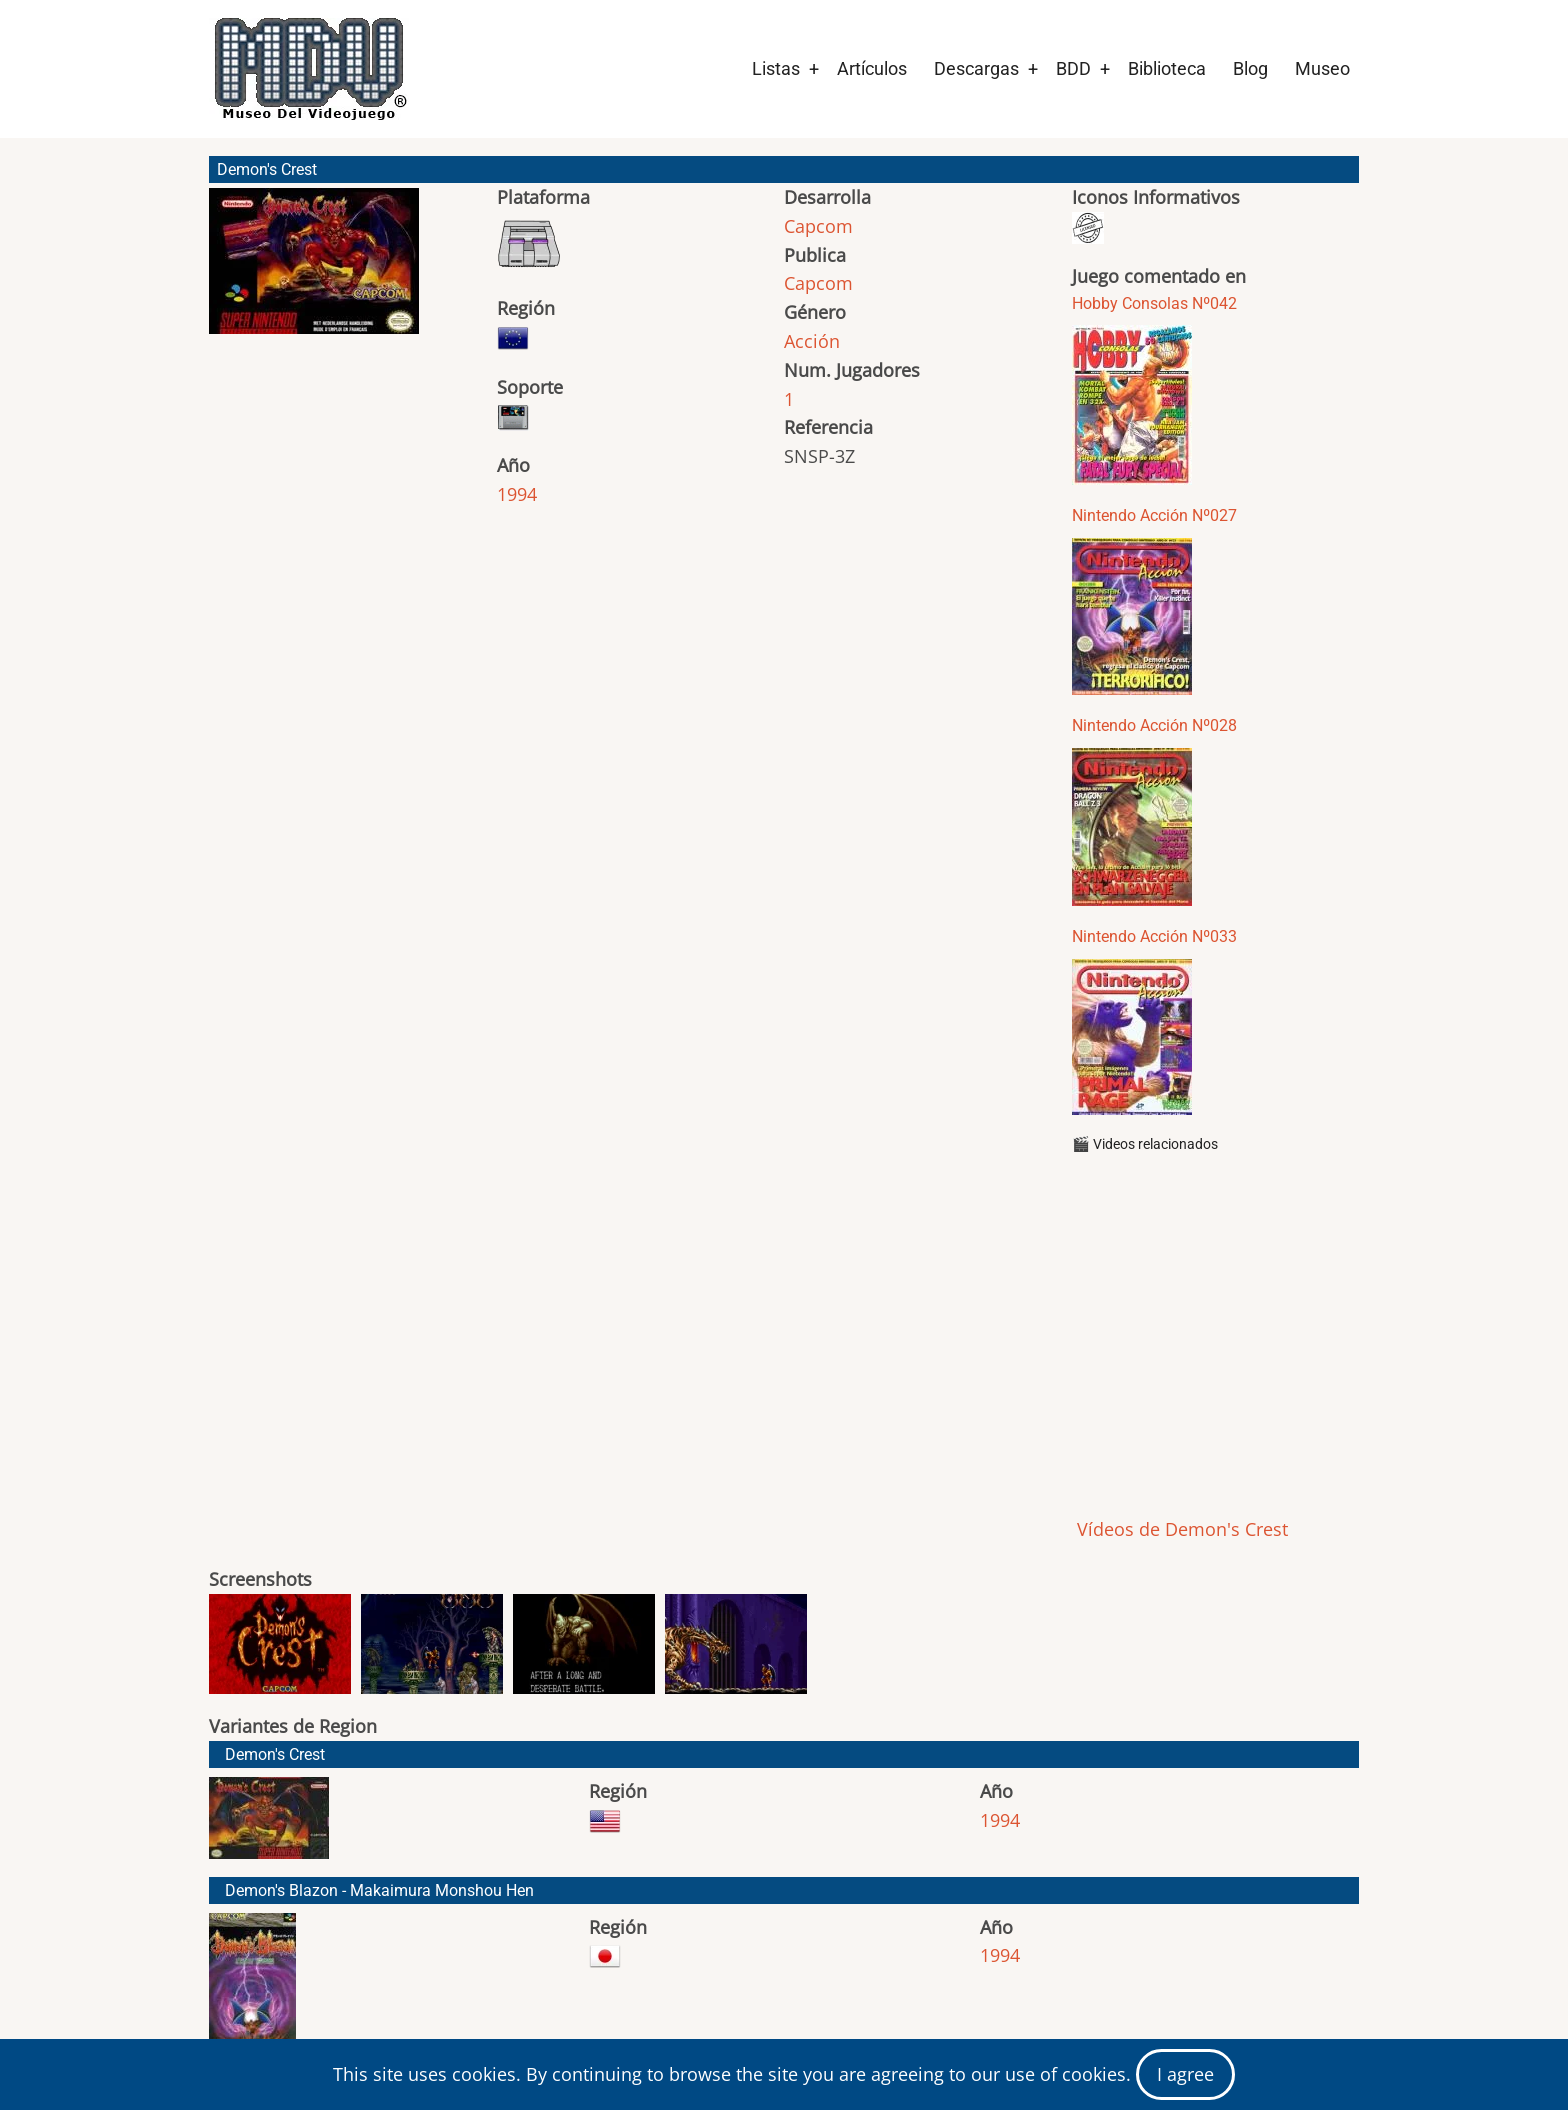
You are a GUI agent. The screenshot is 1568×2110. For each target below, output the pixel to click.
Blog (1250, 68)
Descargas (976, 68)
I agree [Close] (1185, 2074)
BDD (1073, 68)
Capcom (818, 226)
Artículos (872, 68)
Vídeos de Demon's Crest (1180, 1529)
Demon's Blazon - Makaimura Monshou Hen (379, 1890)
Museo (1322, 68)
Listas (776, 68)
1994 (517, 494)
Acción (812, 341)
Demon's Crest (275, 1754)
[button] (314, 270)
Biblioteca (1167, 68)
